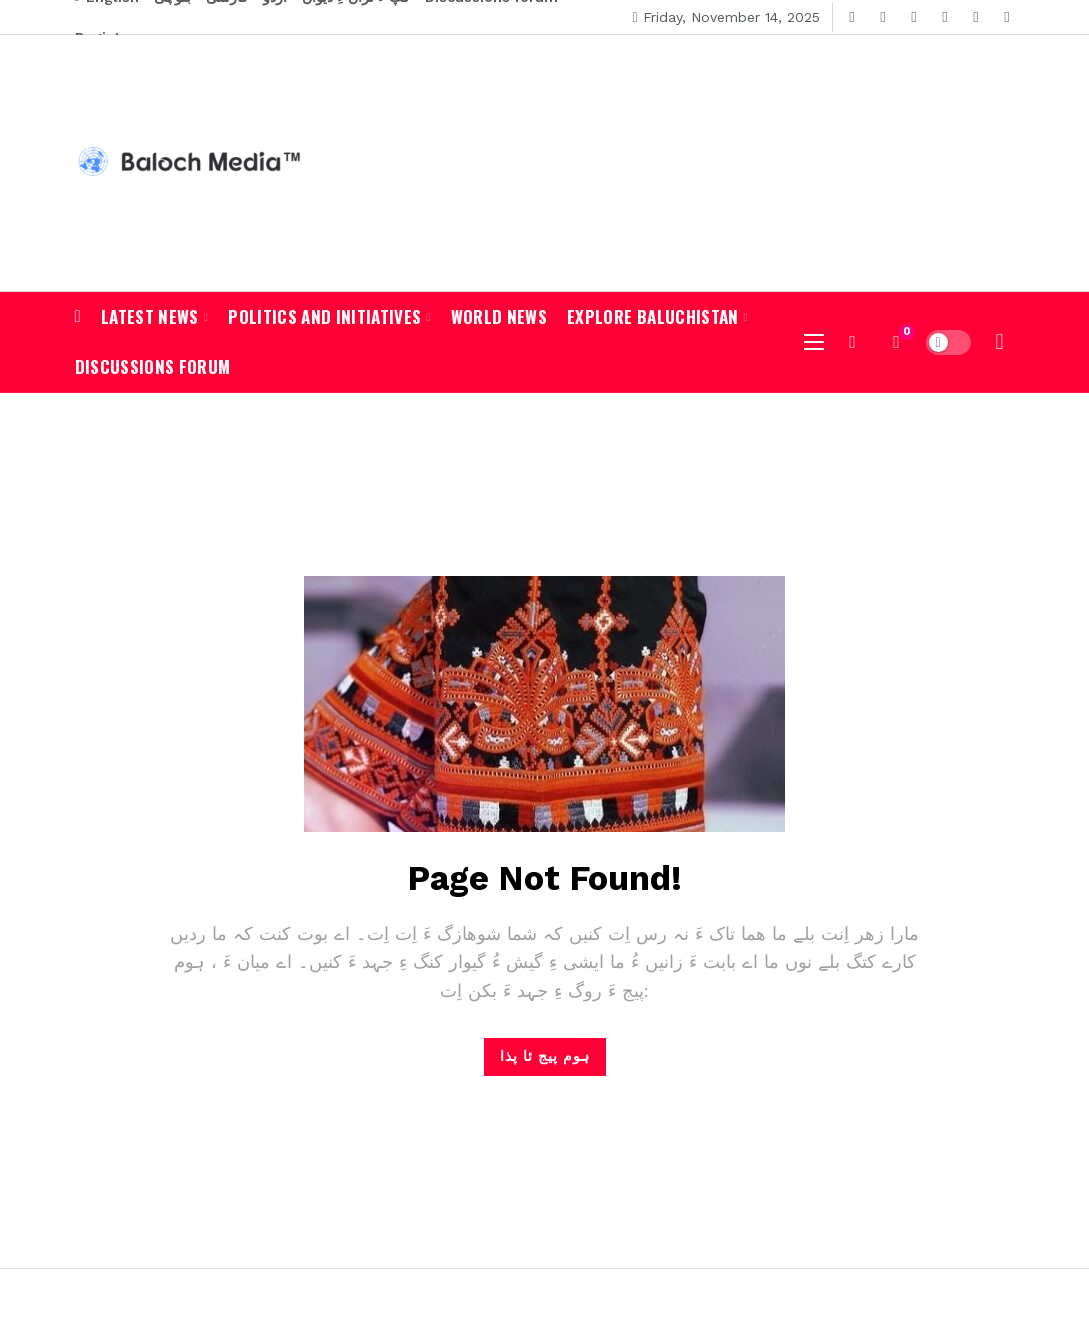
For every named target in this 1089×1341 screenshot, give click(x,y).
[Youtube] (914, 17)
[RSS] (1007, 17)
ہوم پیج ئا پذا (545, 1056)
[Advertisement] (865, 160)
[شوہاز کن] (853, 342)
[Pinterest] (976, 17)
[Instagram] (945, 17)
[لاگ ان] (1000, 342)
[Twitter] (883, 17)
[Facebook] (852, 17)
